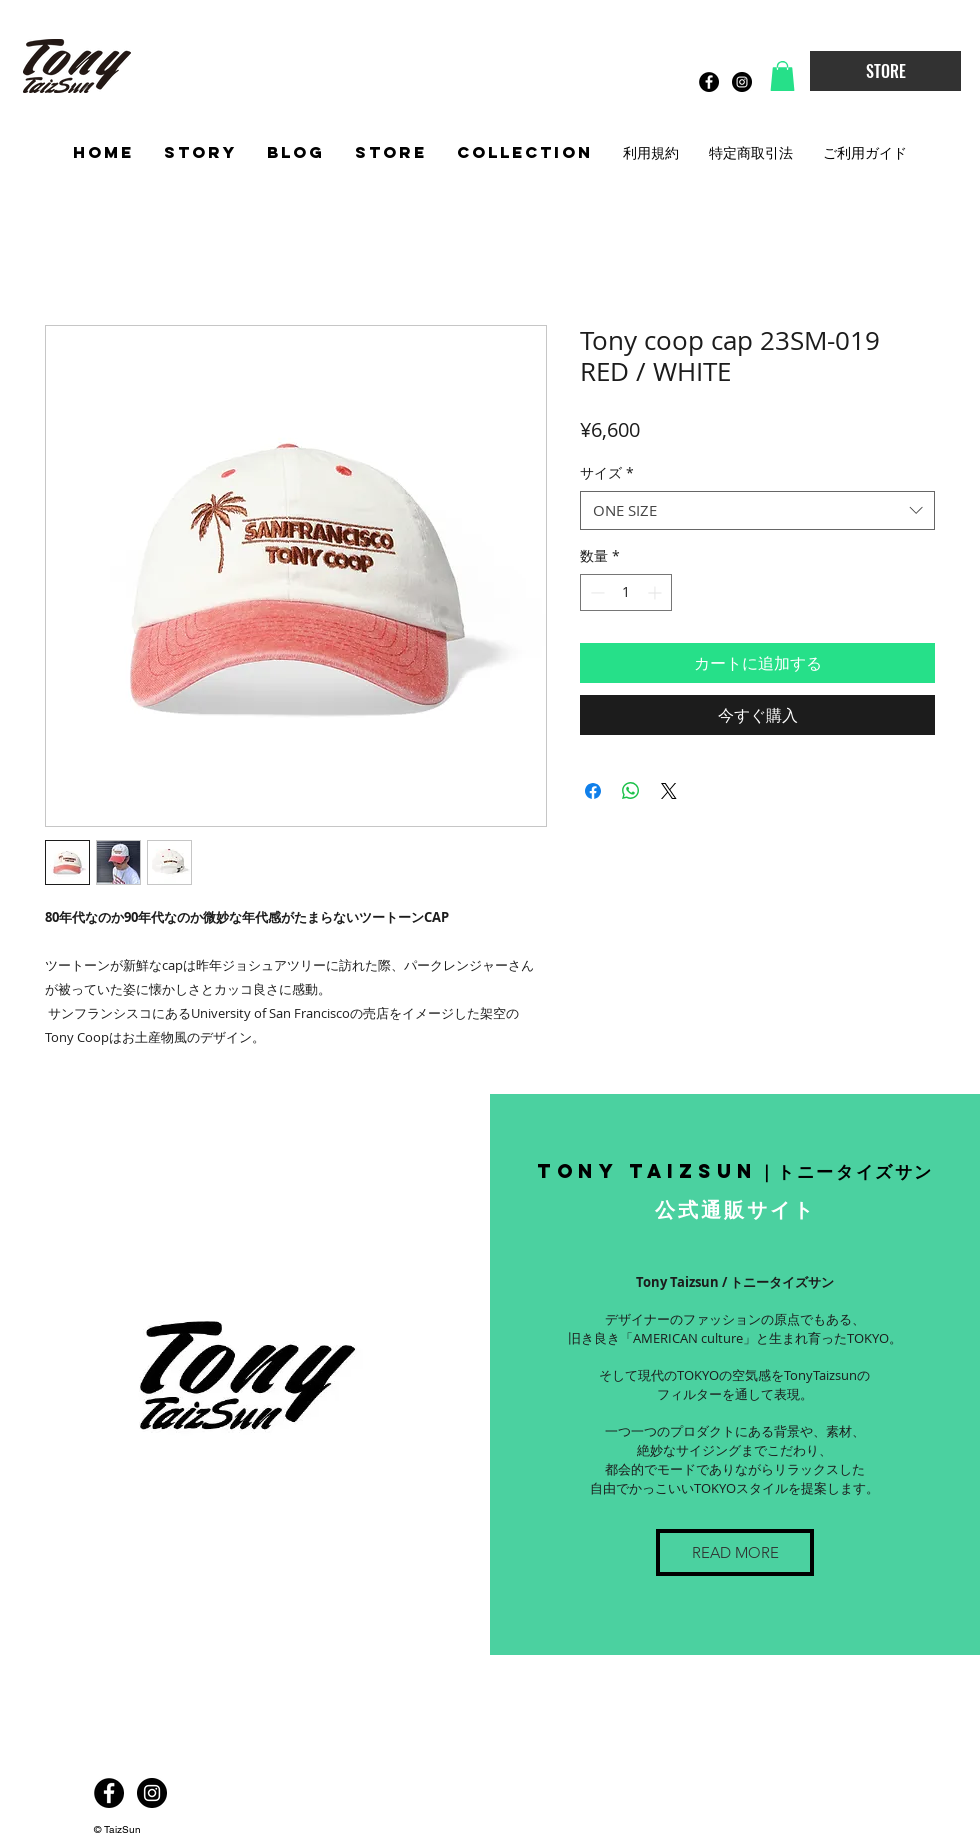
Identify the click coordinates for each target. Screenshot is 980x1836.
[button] (782, 76)
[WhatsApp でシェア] (631, 791)
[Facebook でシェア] (593, 791)
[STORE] (885, 71)
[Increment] (656, 592)
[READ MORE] (735, 1552)
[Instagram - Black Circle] (742, 82)
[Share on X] (669, 791)
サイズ (607, 472)
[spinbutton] (626, 592)
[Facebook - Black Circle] (709, 82)
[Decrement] (595, 592)
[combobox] (757, 510)
